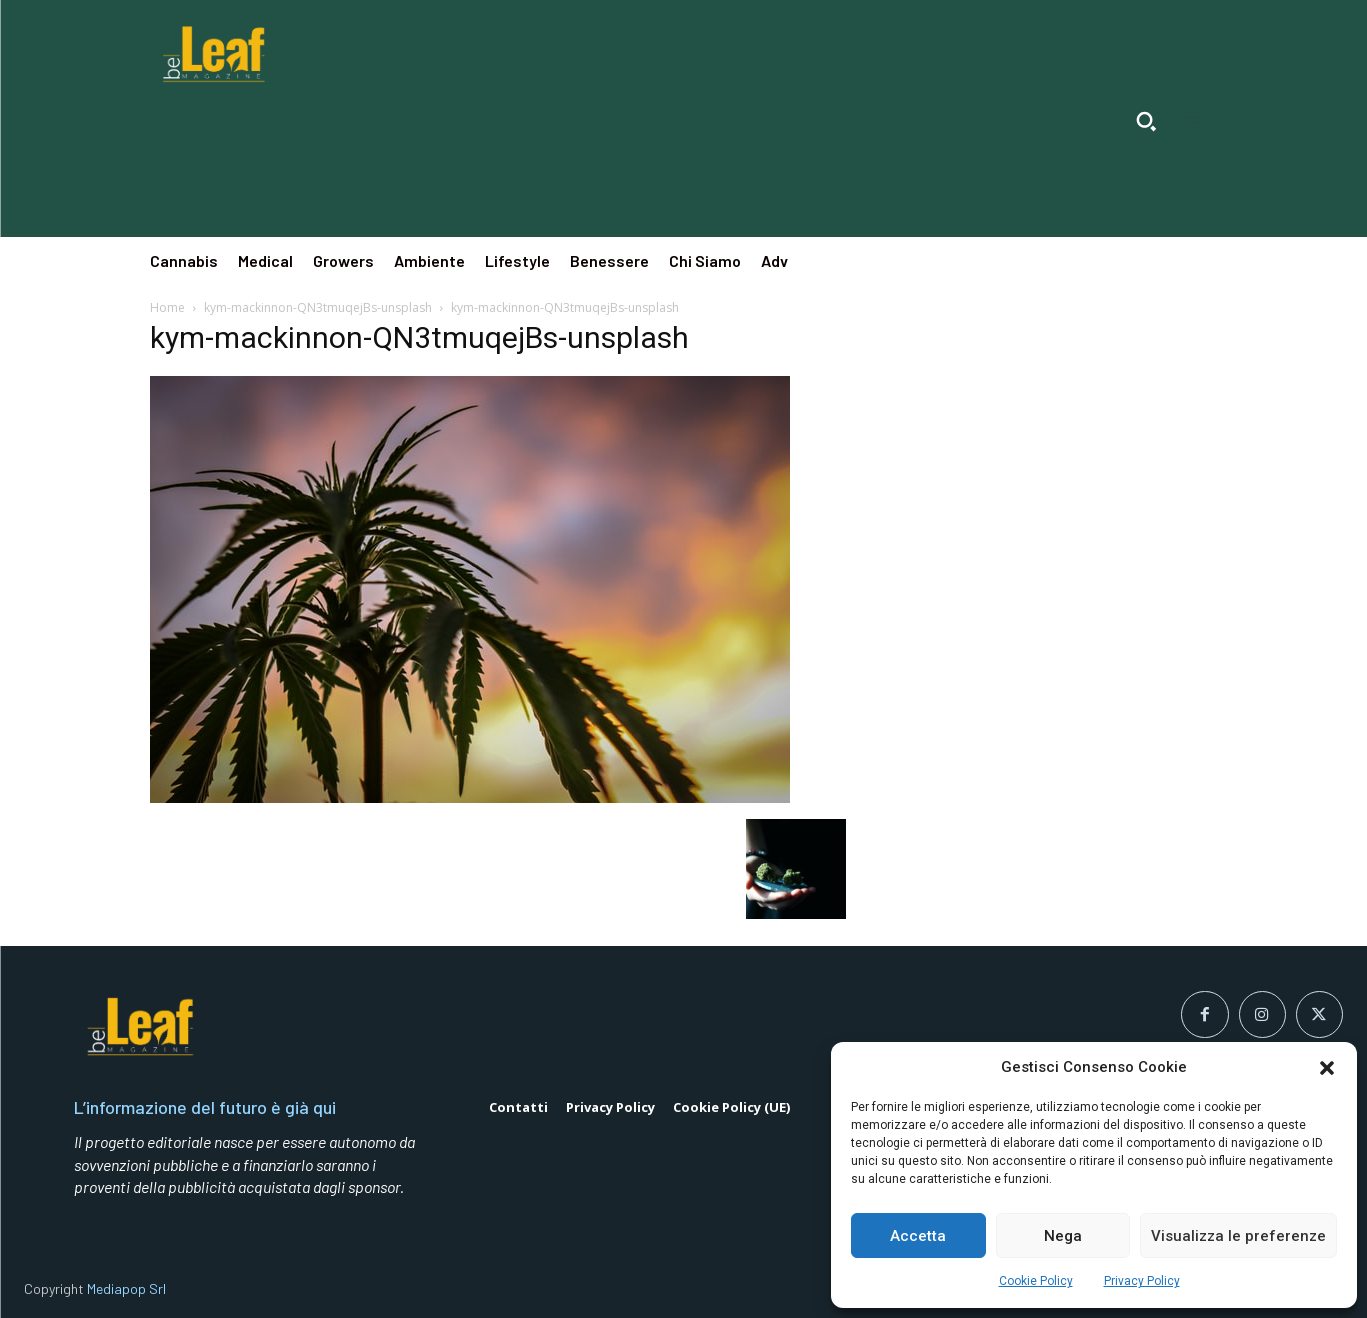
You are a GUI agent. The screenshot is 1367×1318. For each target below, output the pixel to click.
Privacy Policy (1142, 1281)
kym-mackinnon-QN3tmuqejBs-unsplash (318, 307)
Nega (1063, 1236)
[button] (1327, 1068)
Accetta (918, 1236)
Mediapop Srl (126, 1288)
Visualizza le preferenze (1238, 1236)
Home (167, 307)
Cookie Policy (1036, 1281)
